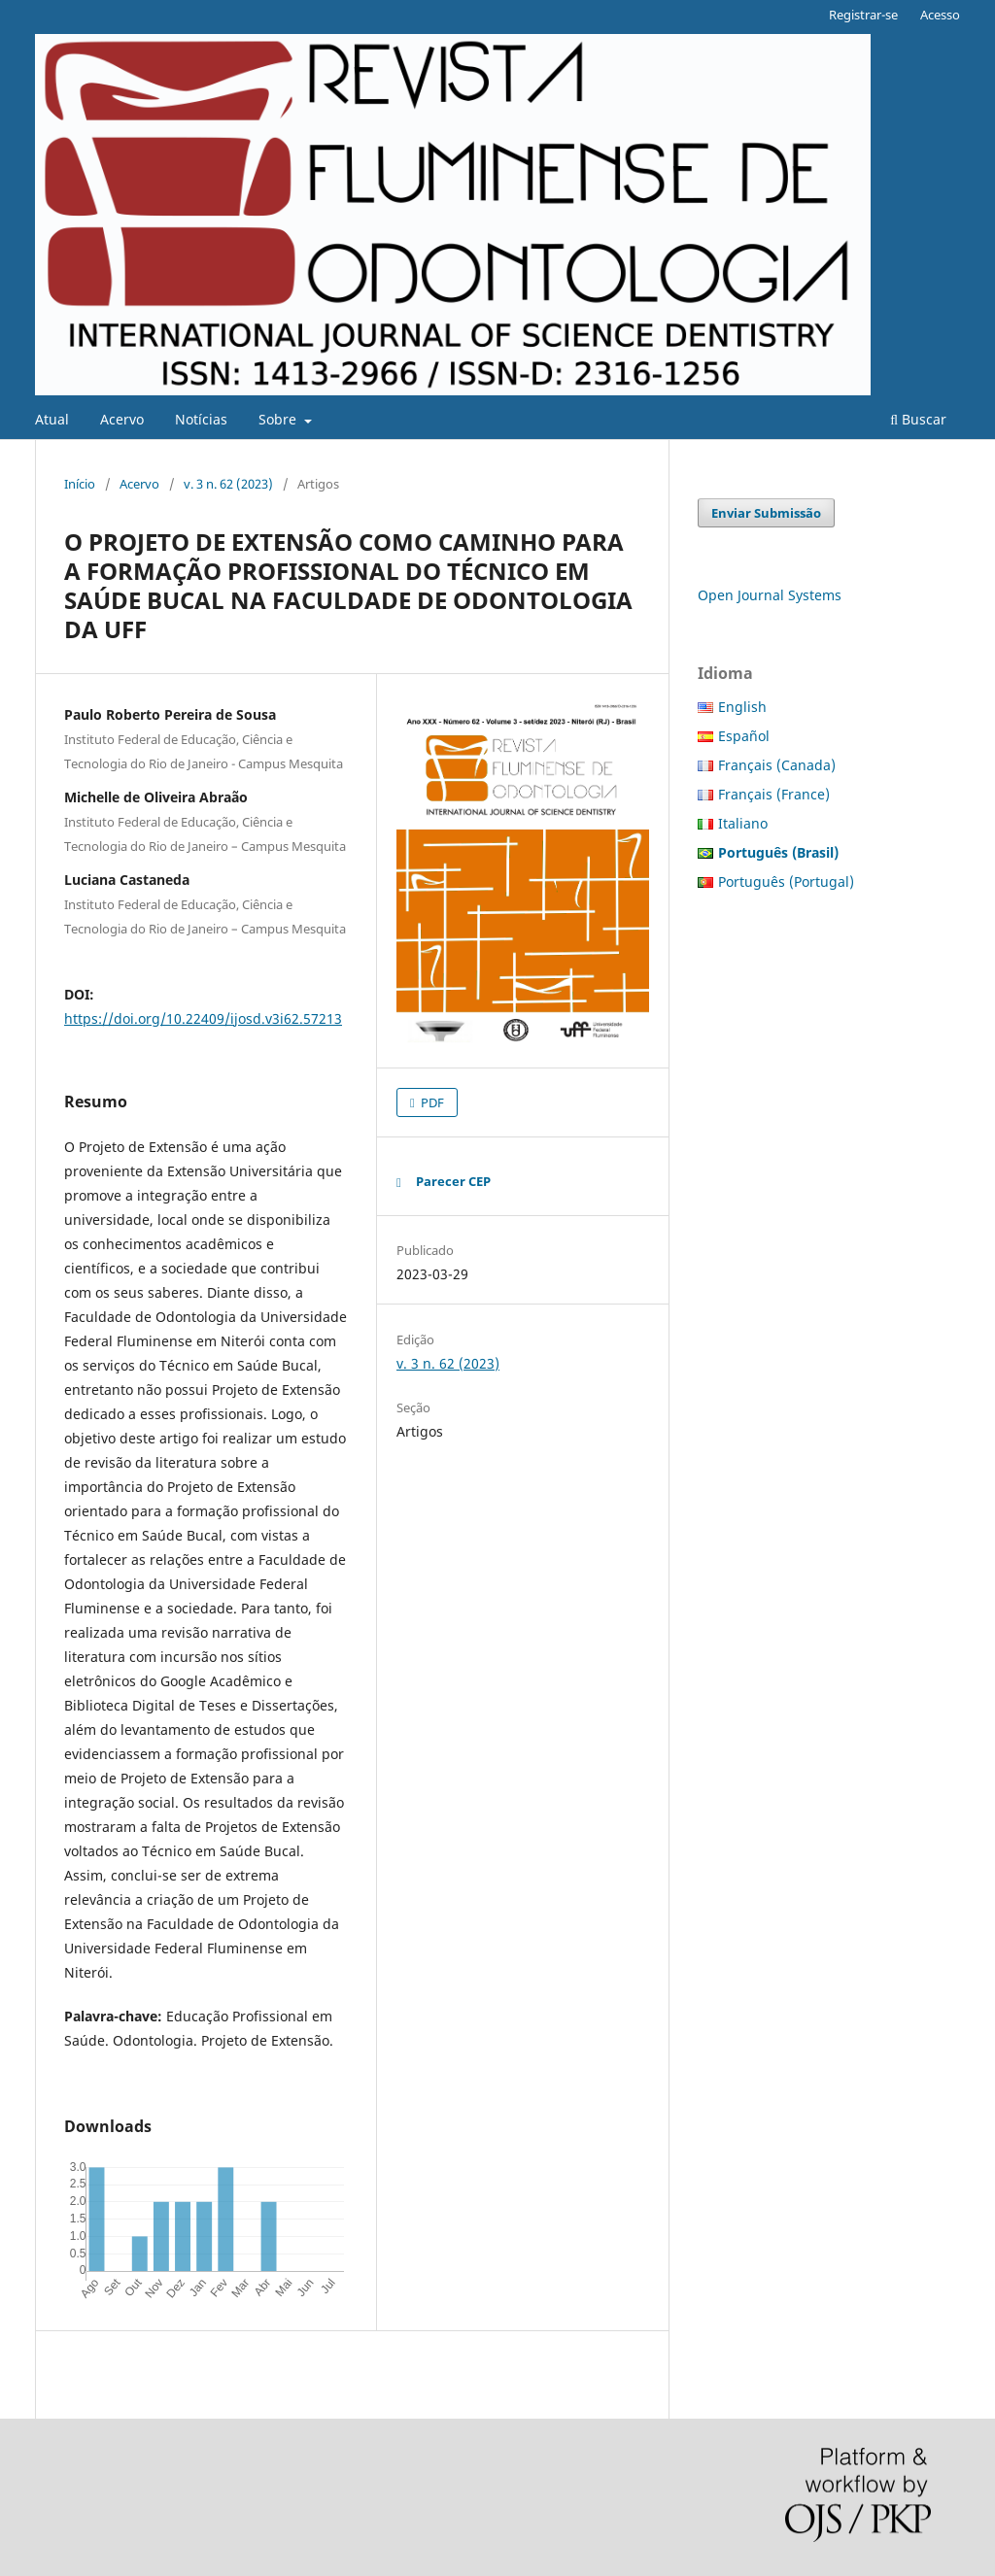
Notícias (201, 419)
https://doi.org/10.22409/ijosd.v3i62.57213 (203, 1018)
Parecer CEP (453, 1181)
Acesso (940, 14)
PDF (431, 1102)
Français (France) (774, 794)
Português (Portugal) (786, 881)
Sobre (279, 419)
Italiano (743, 823)
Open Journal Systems (769, 595)
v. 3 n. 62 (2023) (228, 483)
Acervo (122, 419)
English (742, 706)
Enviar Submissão (766, 513)
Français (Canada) (777, 765)
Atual (52, 419)
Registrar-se (863, 14)
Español (744, 736)
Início (79, 483)
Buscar (918, 419)
